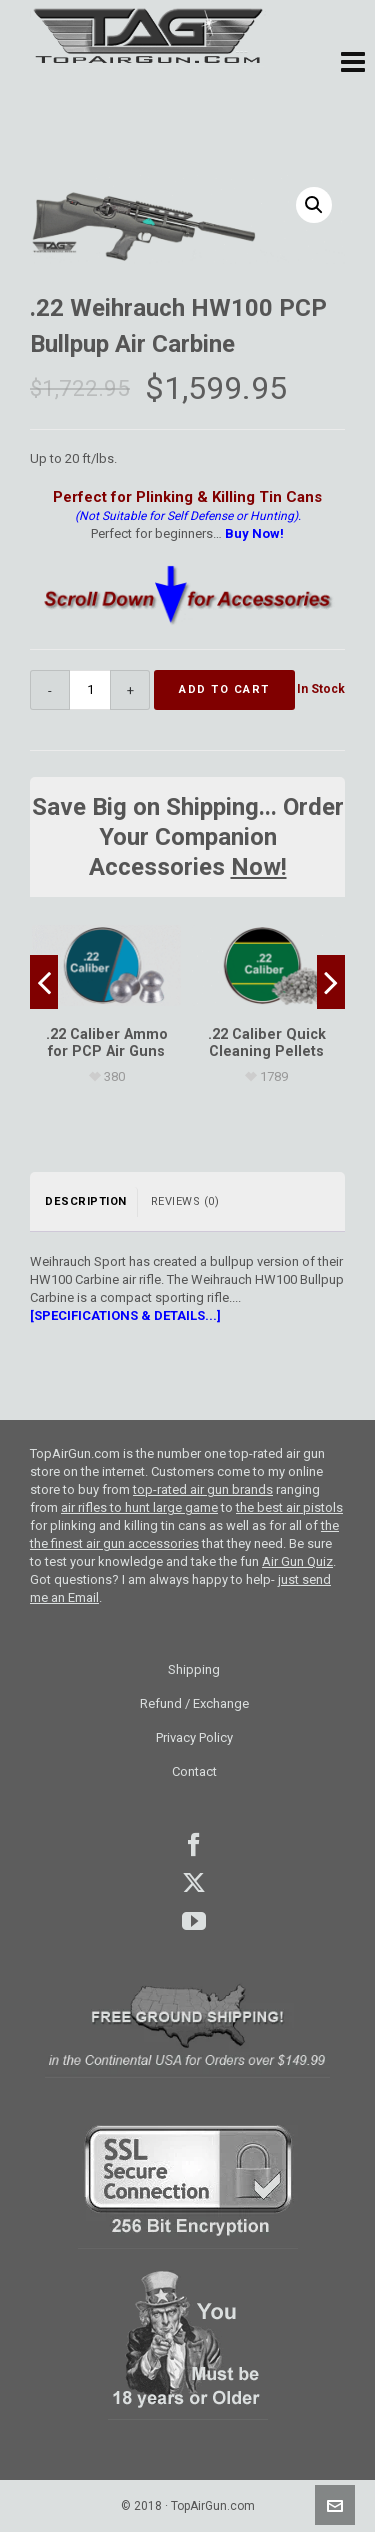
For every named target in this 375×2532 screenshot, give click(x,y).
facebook (194, 1845)
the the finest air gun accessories (184, 1534)
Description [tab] (86, 1201)
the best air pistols (289, 1507)
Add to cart (224, 689)
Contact (194, 1771)
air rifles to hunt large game (139, 1507)
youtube (194, 1921)
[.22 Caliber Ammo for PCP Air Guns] (106, 965)
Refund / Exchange (194, 1703)
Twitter (194, 1883)
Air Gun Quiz (297, 1561)
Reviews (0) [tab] (185, 1201)
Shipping (194, 1669)
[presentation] (44, 982)
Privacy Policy (194, 1737)
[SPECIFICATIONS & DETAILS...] (125, 1315)
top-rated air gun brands (203, 1489)
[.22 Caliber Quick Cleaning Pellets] (266, 965)
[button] (353, 62)
